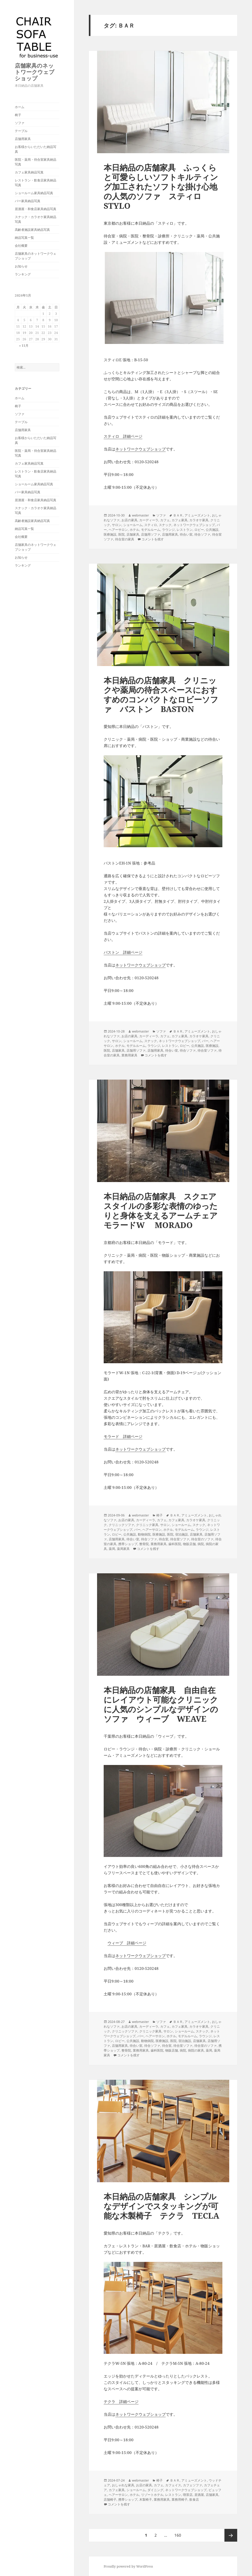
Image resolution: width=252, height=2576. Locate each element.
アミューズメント (197, 515)
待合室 (163, 1539)
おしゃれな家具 (123, 2485)
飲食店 (194, 2499)
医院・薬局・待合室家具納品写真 (35, 161)
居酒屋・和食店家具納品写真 (35, 209)
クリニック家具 (147, 1525)
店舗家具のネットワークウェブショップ (34, 72)
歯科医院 (174, 1544)
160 (177, 2535)
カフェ (165, 520)
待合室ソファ (207, 1050)
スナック (165, 525)
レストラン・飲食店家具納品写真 (35, 182)
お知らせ (21, 266)
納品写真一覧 (24, 237)
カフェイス (173, 2485)
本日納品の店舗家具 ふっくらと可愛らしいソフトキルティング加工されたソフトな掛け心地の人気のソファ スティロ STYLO (161, 186)
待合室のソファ (202, 1539)
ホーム (19, 107)
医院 (121, 534)
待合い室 (186, 534)
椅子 (18, 115)
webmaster (140, 515)
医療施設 (110, 534)
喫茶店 (188, 2494)
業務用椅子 (180, 2499)
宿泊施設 (181, 1534)
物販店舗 (189, 1544)
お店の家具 (129, 520)
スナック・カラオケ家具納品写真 (35, 219)
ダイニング (155, 2490)
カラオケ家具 (198, 520)
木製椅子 (145, 2499)
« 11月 (23, 345)
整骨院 (144, 1544)
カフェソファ (192, 2485)
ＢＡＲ (178, 515)
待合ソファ (202, 534)
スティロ (150, 525)
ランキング (23, 274)
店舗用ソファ (150, 534)
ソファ (19, 123)
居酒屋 (199, 2494)
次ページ (230, 2535)
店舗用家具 (23, 139)
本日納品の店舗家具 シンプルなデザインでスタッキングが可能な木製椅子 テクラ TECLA (165, 2206)
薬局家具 (123, 1548)
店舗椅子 (110, 2499)
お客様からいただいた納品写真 (35, 149)
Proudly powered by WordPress (128, 2566)
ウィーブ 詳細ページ (127, 1942)
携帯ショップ (127, 1544)
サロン (116, 525)
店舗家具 (132, 534)
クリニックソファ (121, 1525)
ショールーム (132, 525)
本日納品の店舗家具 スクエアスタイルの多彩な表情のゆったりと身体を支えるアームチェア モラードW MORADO (165, 1210)
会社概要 (21, 245)
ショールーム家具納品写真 (34, 193)
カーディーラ (148, 520)
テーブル (21, 131)
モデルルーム (150, 529)
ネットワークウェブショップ (140, 449)
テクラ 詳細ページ (121, 2401)
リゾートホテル (152, 2494)
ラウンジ (168, 529)
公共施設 (212, 529)
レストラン (185, 529)
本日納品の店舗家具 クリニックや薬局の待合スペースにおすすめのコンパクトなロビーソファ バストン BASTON (161, 694)
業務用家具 (129, 1055)
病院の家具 (196, 2050)
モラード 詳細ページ (123, 1436)
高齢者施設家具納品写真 (32, 229)
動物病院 (144, 1534)
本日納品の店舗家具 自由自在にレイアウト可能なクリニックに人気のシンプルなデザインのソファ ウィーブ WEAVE (161, 1704)
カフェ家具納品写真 (29, 172)
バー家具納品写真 (27, 201)
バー (205, 1041)
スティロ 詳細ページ (123, 436)
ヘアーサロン (118, 529)
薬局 (112, 1548)
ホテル (134, 529)
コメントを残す (152, 539)
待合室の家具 (124, 539)
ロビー (199, 529)
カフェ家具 (180, 520)
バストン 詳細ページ (123, 952)
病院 (201, 1544)
